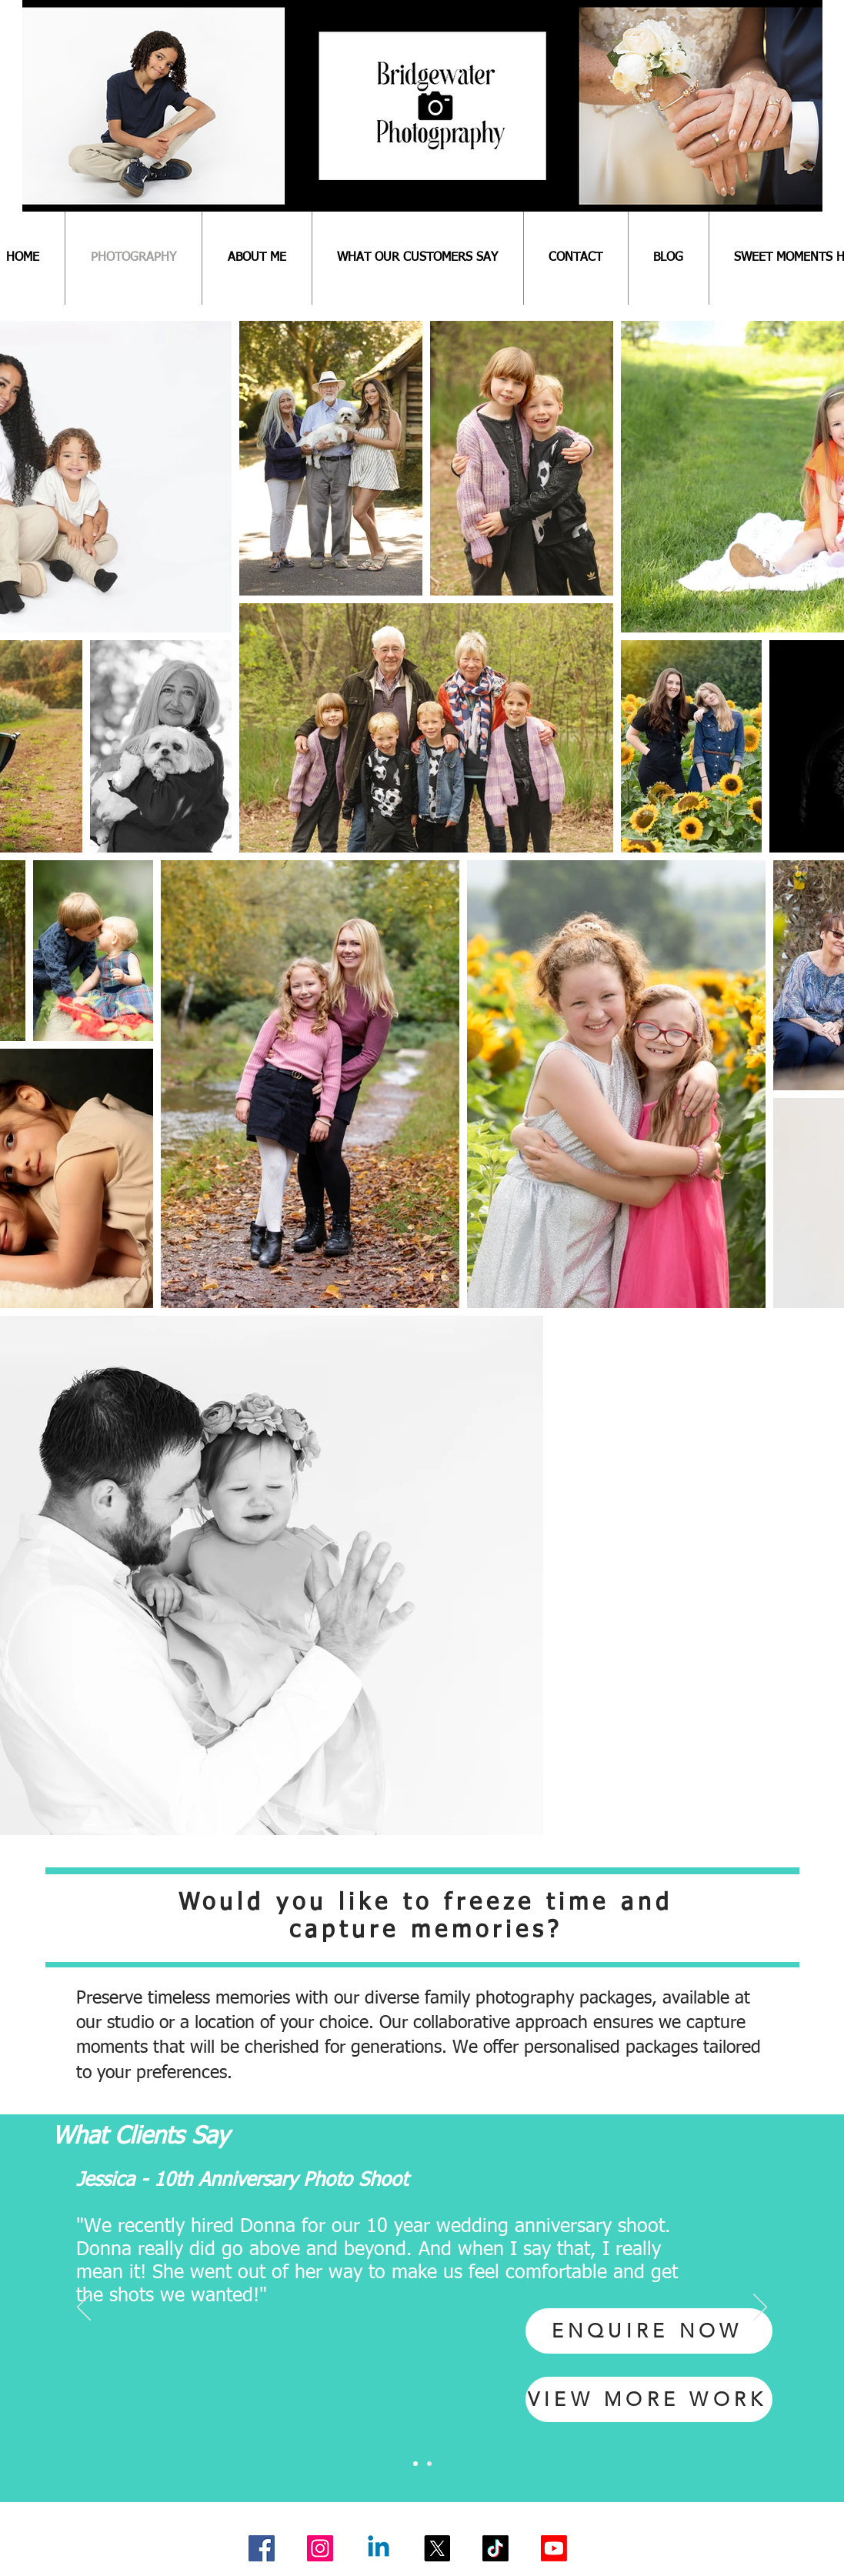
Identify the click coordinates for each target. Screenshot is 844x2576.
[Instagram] (320, 2548)
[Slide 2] (429, 2463)
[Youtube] (554, 2548)
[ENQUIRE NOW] (648, 2331)
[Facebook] (262, 2548)
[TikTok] (495, 2548)
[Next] (760, 2308)
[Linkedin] (378, 2548)
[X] (437, 2548)
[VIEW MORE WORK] (648, 2399)
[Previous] (84, 2308)
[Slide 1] (415, 2463)
